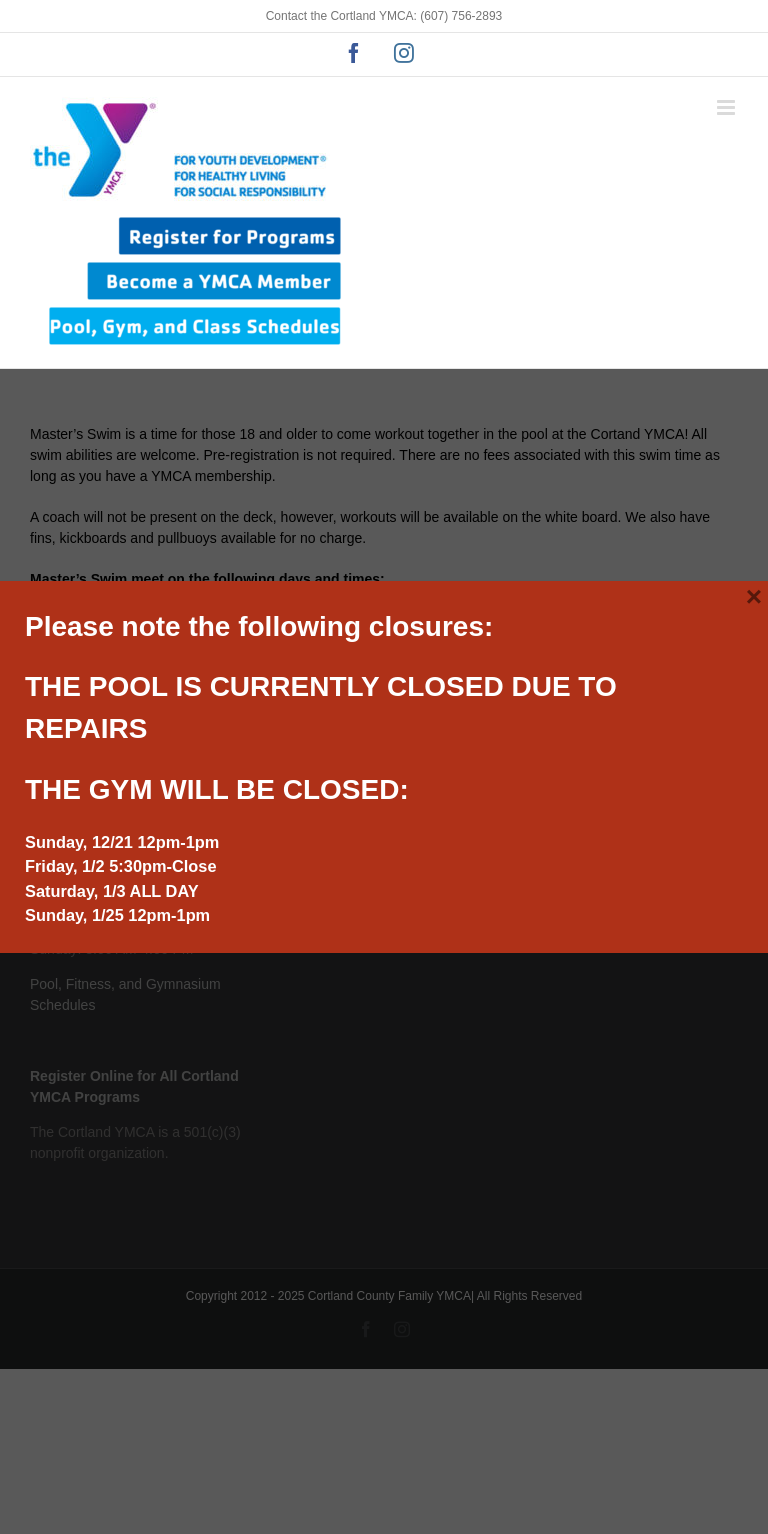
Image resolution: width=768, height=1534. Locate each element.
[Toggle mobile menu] (727, 107)
